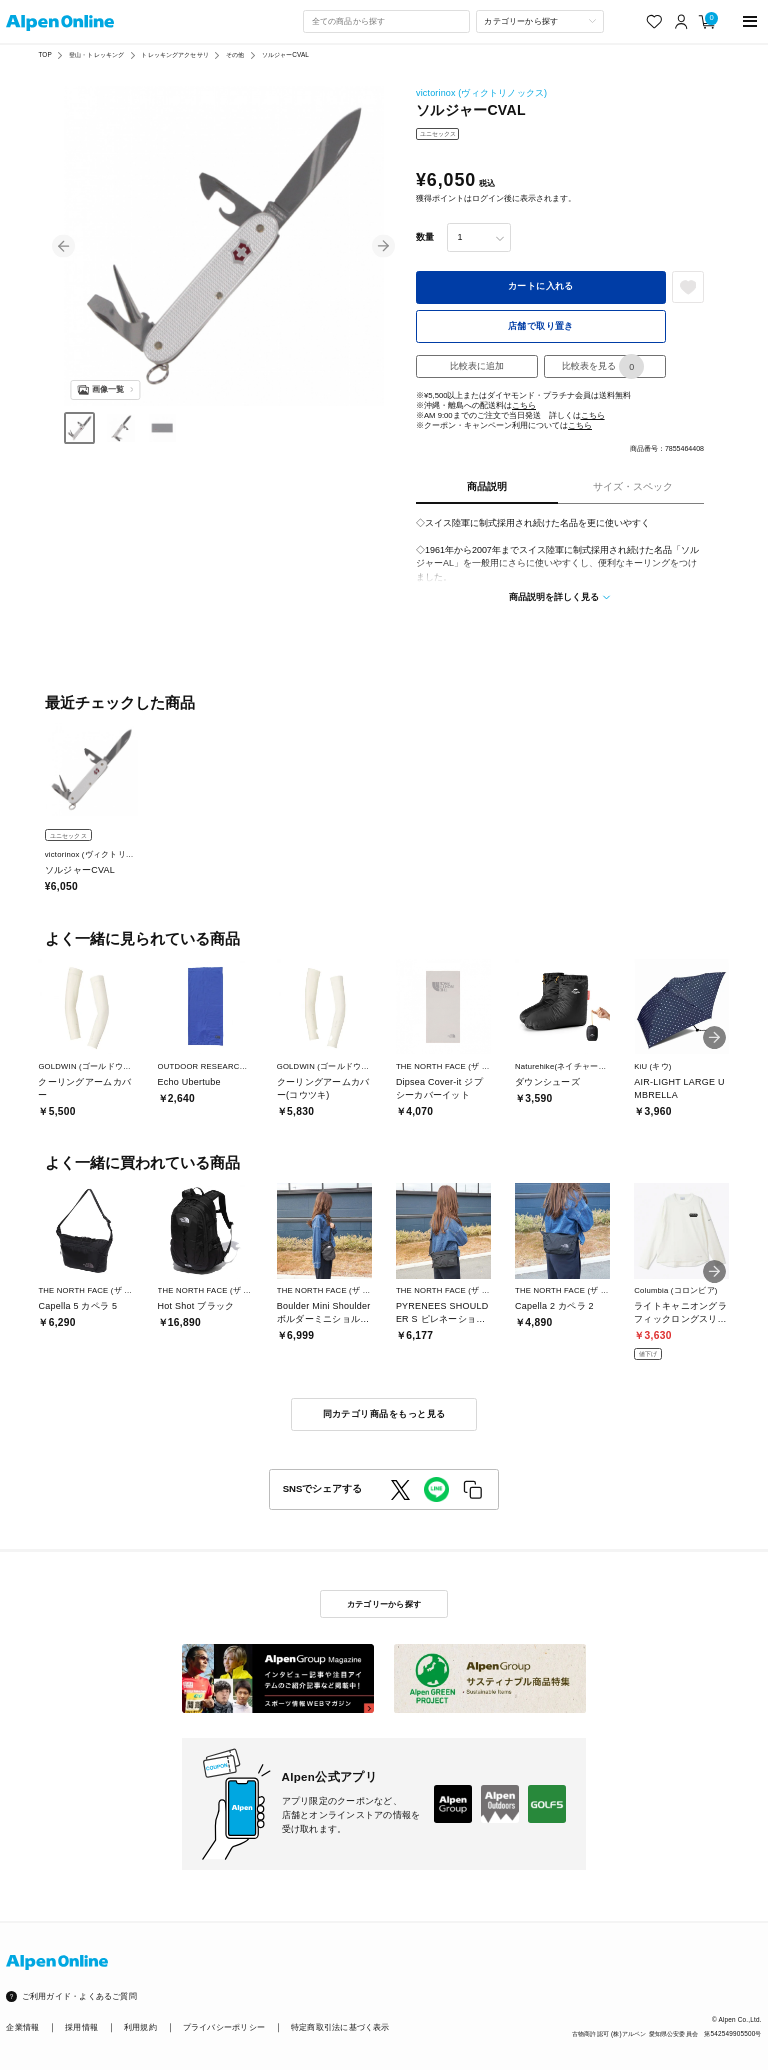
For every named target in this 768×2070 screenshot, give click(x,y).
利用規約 (140, 2027)
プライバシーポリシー (224, 2027)
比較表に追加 (477, 366)
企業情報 (22, 2027)
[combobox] (386, 21)
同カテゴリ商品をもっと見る (384, 1414)
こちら (524, 405)
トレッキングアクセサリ (174, 54)
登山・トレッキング (96, 54)
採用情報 (81, 2027)
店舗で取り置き (541, 326)
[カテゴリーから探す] (540, 21)
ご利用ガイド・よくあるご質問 (79, 1996)
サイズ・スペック (633, 486)
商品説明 (487, 486)
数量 (425, 237)
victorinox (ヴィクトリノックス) (481, 93)
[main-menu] (750, 21)
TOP (44, 54)
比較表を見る (603, 366)
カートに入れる (541, 286)
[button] (63, 246)
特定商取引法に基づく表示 (340, 2027)
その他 (235, 54)
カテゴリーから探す (384, 1604)
